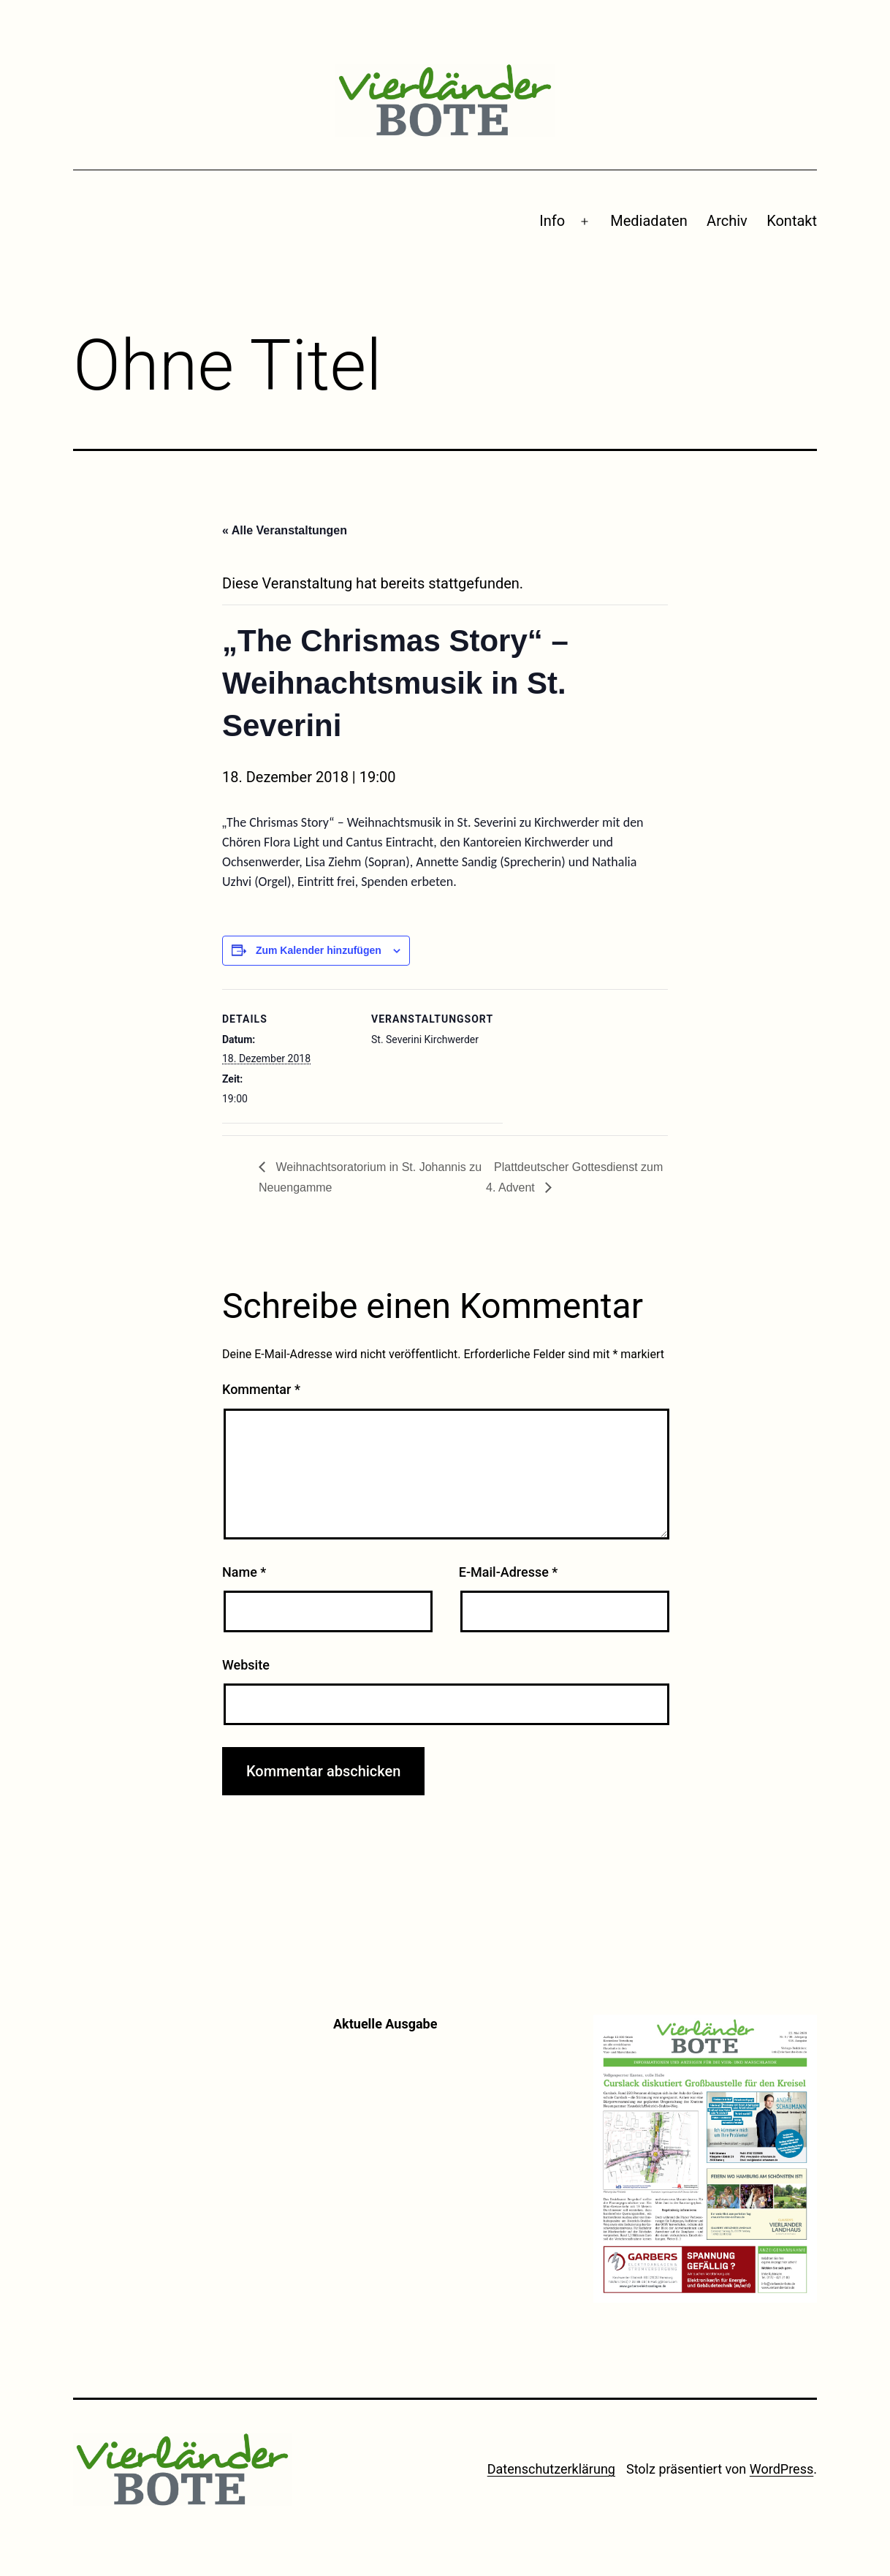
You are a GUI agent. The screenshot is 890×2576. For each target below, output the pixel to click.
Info (552, 221)
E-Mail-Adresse (508, 1572)
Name (244, 1572)
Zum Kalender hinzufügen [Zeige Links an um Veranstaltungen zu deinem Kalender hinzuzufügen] (318, 950)
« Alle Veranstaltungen (284, 530)
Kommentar (261, 1389)
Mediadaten (648, 221)
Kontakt (792, 221)
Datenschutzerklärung (551, 2469)
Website (246, 1664)
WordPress (781, 2469)
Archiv (727, 221)
